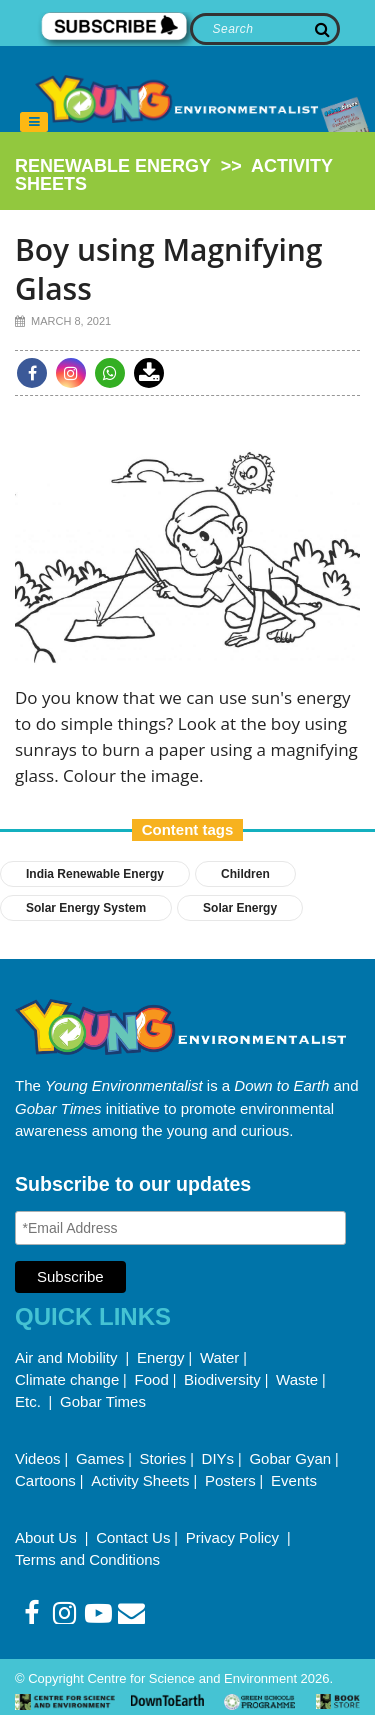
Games (100, 1458)
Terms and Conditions (87, 1559)
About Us (48, 1537)
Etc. (28, 1401)
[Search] (265, 29)
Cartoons (45, 1480)
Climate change (67, 1379)
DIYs (218, 1458)
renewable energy (113, 166)
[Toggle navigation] (34, 122)
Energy (161, 1357)
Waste (297, 1379)
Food (152, 1379)
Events (294, 1480)
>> (174, 175)
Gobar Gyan (290, 1458)
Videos (38, 1458)
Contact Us (133, 1537)
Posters (230, 1480)
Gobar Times (103, 1401)
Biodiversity (222, 1379)
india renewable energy (95, 874)
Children (245, 874)
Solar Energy (240, 908)
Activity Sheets (140, 1480)
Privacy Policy (235, 1537)
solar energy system (86, 908)
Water (219, 1357)
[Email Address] (180, 1228)
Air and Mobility (68, 1357)
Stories (163, 1458)
